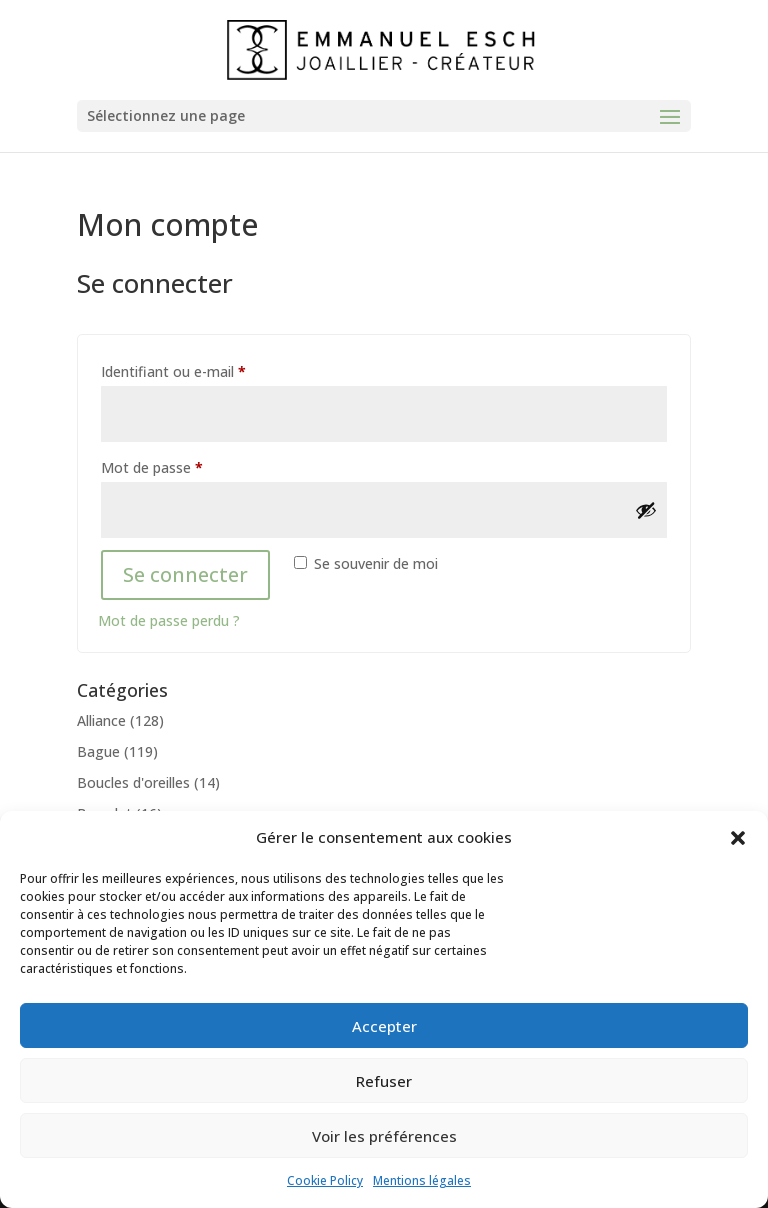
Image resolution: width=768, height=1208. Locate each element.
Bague (98, 751)
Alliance (101, 720)
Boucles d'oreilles (133, 782)
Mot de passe (188, 465)
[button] (738, 838)
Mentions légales (422, 1180)
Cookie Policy (325, 1180)
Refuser (384, 1081)
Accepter (384, 1026)
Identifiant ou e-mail (209, 369)
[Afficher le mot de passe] (646, 510)
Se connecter (185, 574)
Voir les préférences (384, 1136)
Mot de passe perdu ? (169, 620)
